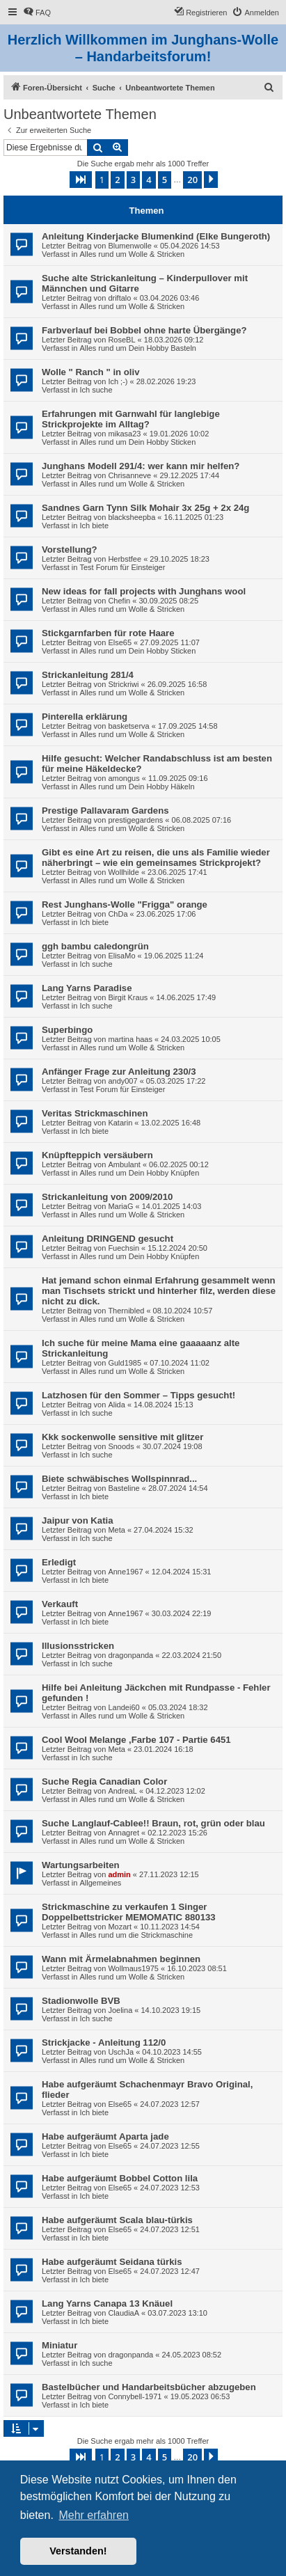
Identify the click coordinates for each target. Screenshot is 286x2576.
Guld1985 (124, 1363)
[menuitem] (37, 12)
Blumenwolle (129, 246)
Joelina (120, 2010)
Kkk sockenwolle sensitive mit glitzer (122, 1437)
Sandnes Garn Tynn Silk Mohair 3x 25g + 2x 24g (145, 508)
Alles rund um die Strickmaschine (136, 1935)
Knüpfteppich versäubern (97, 1155)
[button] (81, 179)
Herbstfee (124, 559)
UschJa (121, 2052)
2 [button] (117, 179)
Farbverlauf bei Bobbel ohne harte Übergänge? (144, 330)
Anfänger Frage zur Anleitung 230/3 (119, 1071)
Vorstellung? (69, 549)
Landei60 (123, 1707)
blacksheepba (131, 517)
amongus (123, 778)
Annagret (123, 1832)
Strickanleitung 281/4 (88, 675)
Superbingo (67, 1030)
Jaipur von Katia (77, 1520)
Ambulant (124, 1164)
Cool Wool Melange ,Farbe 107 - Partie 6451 (136, 1740)
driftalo (119, 298)
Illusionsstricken (78, 1646)
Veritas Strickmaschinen (95, 1113)
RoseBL (121, 339)
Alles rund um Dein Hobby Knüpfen (139, 1173)
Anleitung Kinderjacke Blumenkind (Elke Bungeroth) (156, 236)
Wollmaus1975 (133, 1968)
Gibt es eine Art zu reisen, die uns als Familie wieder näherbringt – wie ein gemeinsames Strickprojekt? (156, 857)
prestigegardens (135, 820)
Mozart (120, 1926)
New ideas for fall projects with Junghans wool (144, 591)
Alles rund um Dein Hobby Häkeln (136, 786)
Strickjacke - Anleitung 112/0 (104, 2042)
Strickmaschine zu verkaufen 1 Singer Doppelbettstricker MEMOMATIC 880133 (129, 1912)
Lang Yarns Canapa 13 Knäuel (107, 2303)
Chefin (119, 600)
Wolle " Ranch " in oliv (91, 372)
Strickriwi (123, 684)
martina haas (130, 1039)
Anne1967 (125, 1571)
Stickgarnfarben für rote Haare (108, 633)
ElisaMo (121, 955)
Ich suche (95, 390)
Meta (116, 1530)
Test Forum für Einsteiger (122, 567)
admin (119, 1874)
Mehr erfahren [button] (93, 2515)
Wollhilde (123, 872)
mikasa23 (124, 433)
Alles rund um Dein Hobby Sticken (137, 442)
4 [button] (148, 179)
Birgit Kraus (128, 997)
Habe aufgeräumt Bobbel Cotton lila (120, 2178)
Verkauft (60, 1604)
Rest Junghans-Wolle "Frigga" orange (124, 904)
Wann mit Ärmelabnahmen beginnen (121, 1959)
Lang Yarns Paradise (87, 988)
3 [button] (133, 179)
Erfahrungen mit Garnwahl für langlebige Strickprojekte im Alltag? (131, 419)
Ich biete (94, 525)
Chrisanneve (129, 475)
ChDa (117, 914)
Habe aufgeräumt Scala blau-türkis (117, 2220)
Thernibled (126, 1310)
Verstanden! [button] (77, 2551)
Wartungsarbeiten (81, 1865)
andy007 (122, 1081)
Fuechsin (123, 1248)
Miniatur (59, 2345)
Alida (116, 1404)
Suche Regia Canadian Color (104, 1781)
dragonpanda (130, 1655)
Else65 (120, 642)
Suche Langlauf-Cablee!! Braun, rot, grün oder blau (153, 1823)
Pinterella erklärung (84, 716)
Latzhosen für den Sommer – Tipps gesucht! (138, 1395)
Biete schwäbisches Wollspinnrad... (119, 1478)
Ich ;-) (117, 381)
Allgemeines (100, 1883)
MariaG (120, 1206)
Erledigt (59, 1562)
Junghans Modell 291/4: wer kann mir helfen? (140, 466)
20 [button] (192, 179)
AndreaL (122, 1791)
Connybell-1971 (134, 2396)
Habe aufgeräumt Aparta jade (105, 2136)
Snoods (121, 1446)
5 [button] (164, 179)
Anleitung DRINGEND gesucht (107, 1238)
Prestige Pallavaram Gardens (105, 810)
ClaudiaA (123, 2313)
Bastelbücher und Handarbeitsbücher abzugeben (149, 2387)
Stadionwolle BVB (81, 2001)
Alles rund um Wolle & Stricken (131, 254)
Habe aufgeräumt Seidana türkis (112, 2262)
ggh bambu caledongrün (95, 946)
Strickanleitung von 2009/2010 (107, 1197)
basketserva (128, 726)
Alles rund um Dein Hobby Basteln (137, 348)
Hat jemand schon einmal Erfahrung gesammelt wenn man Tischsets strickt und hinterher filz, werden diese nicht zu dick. (159, 1290)
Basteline (123, 1488)
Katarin (120, 1123)
